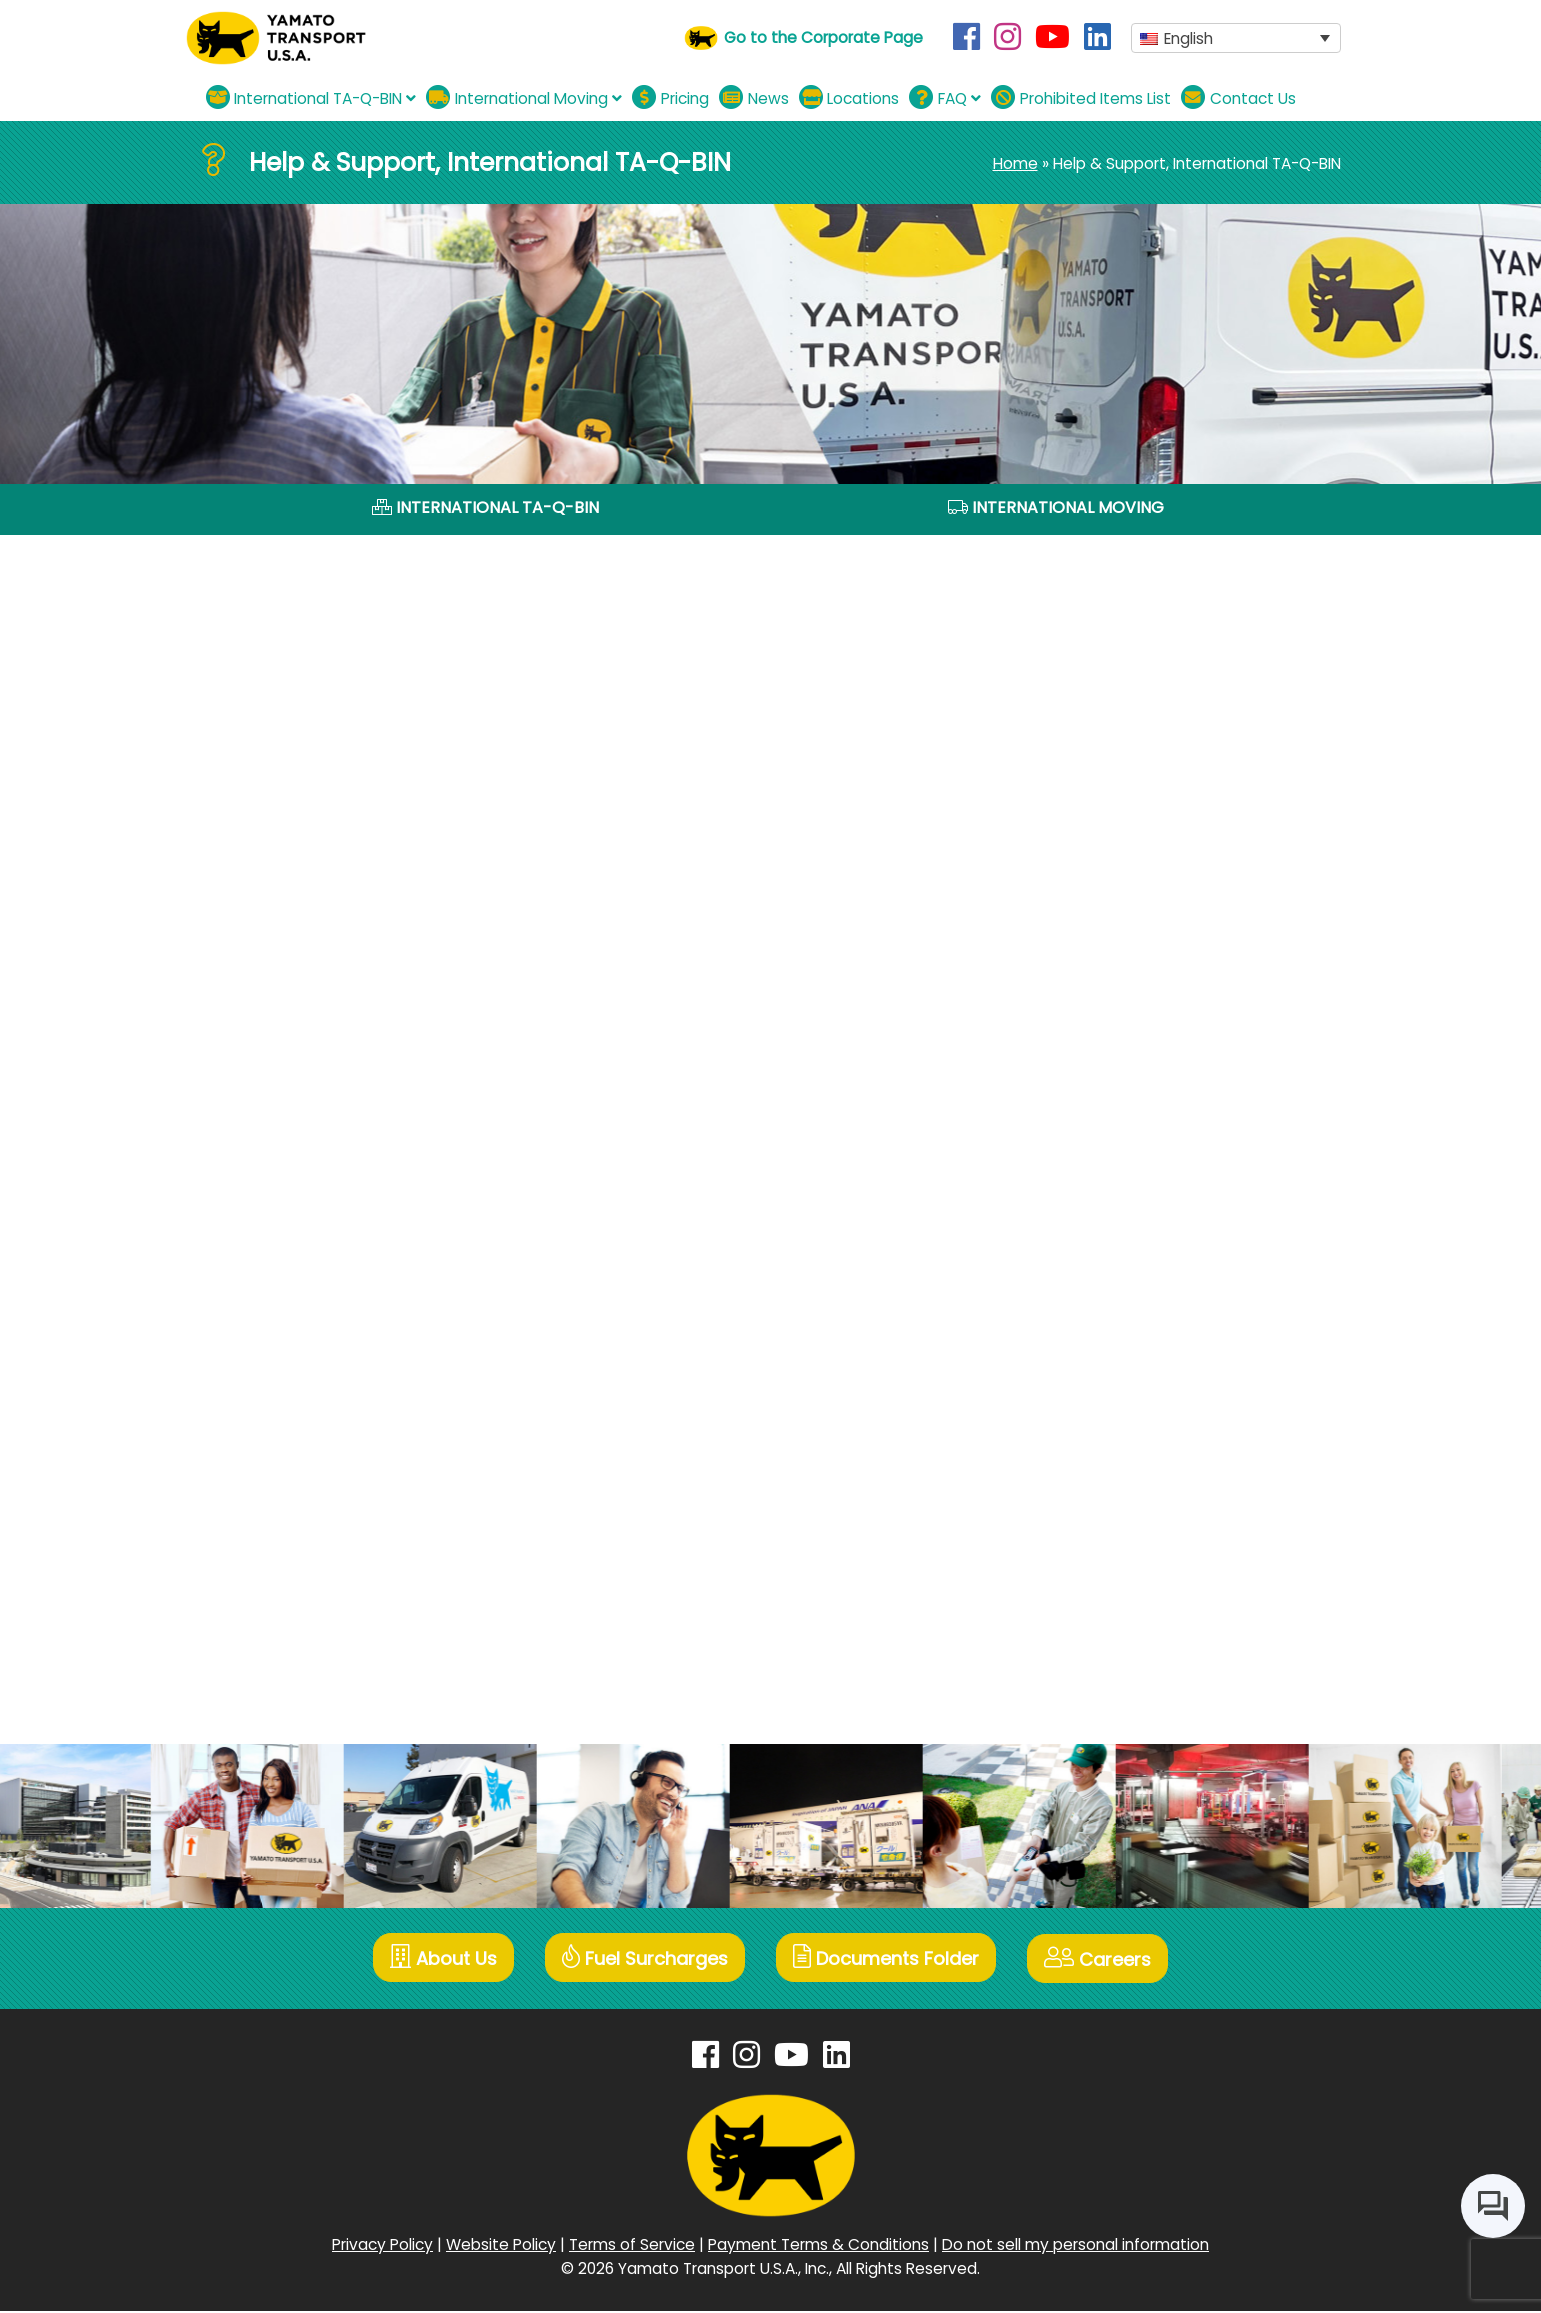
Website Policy (501, 2246)
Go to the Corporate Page (823, 37)
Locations (849, 97)
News (754, 97)
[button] (1235, 38)
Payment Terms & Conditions (818, 2246)
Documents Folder (888, 1961)
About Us (439, 1961)
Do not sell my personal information (1075, 2246)
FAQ (945, 97)
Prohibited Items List (1081, 97)
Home (1015, 163)
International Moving (524, 97)
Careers (1102, 1961)
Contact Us (1238, 97)
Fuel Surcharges (644, 1961)
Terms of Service (632, 2246)
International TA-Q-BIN (311, 97)
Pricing (670, 97)
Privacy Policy (382, 2246)
